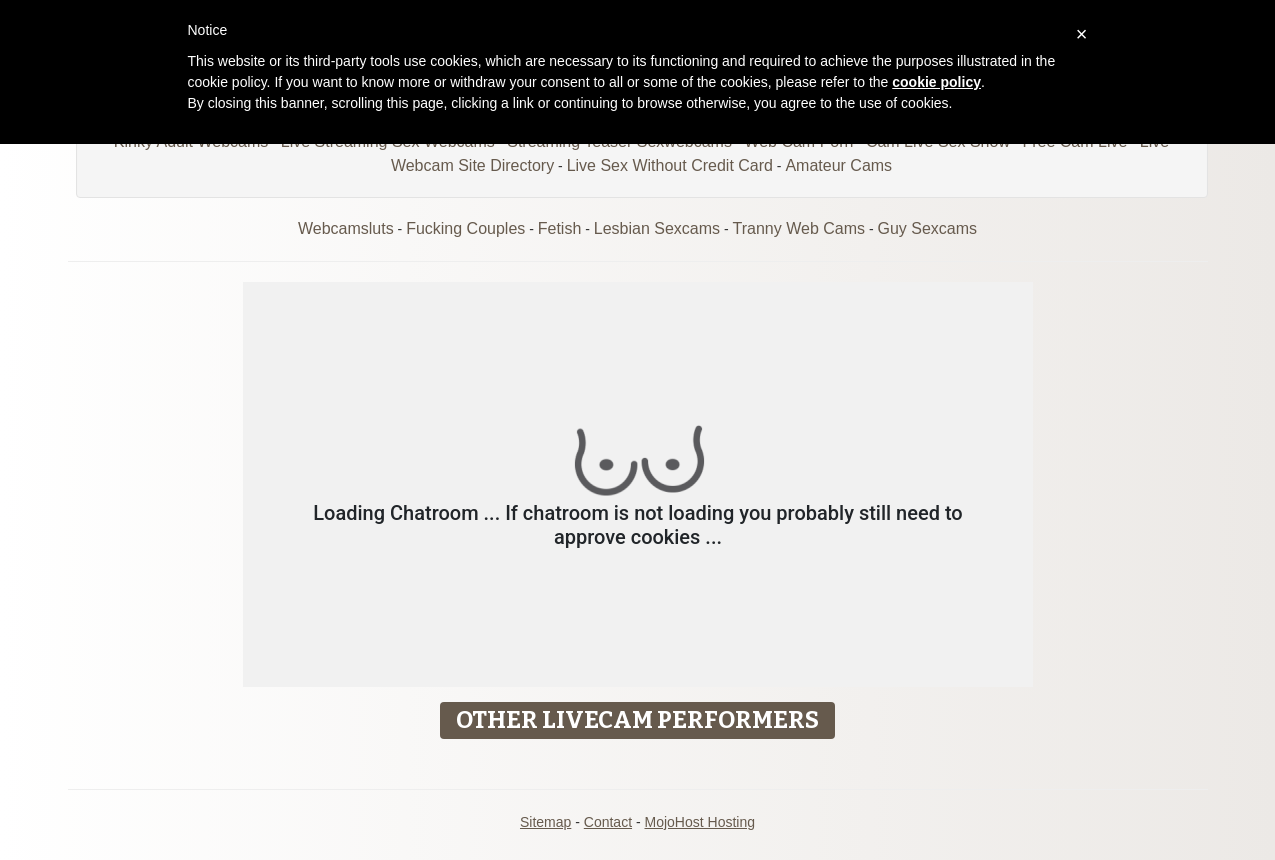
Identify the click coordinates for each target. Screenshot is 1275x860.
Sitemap (545, 822)
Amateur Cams (838, 165)
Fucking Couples (465, 228)
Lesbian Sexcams (657, 228)
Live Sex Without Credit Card (670, 165)
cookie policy (936, 82)
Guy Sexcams (927, 228)
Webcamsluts (346, 228)
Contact (608, 822)
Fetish (560, 228)
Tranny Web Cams (799, 228)
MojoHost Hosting (700, 822)
